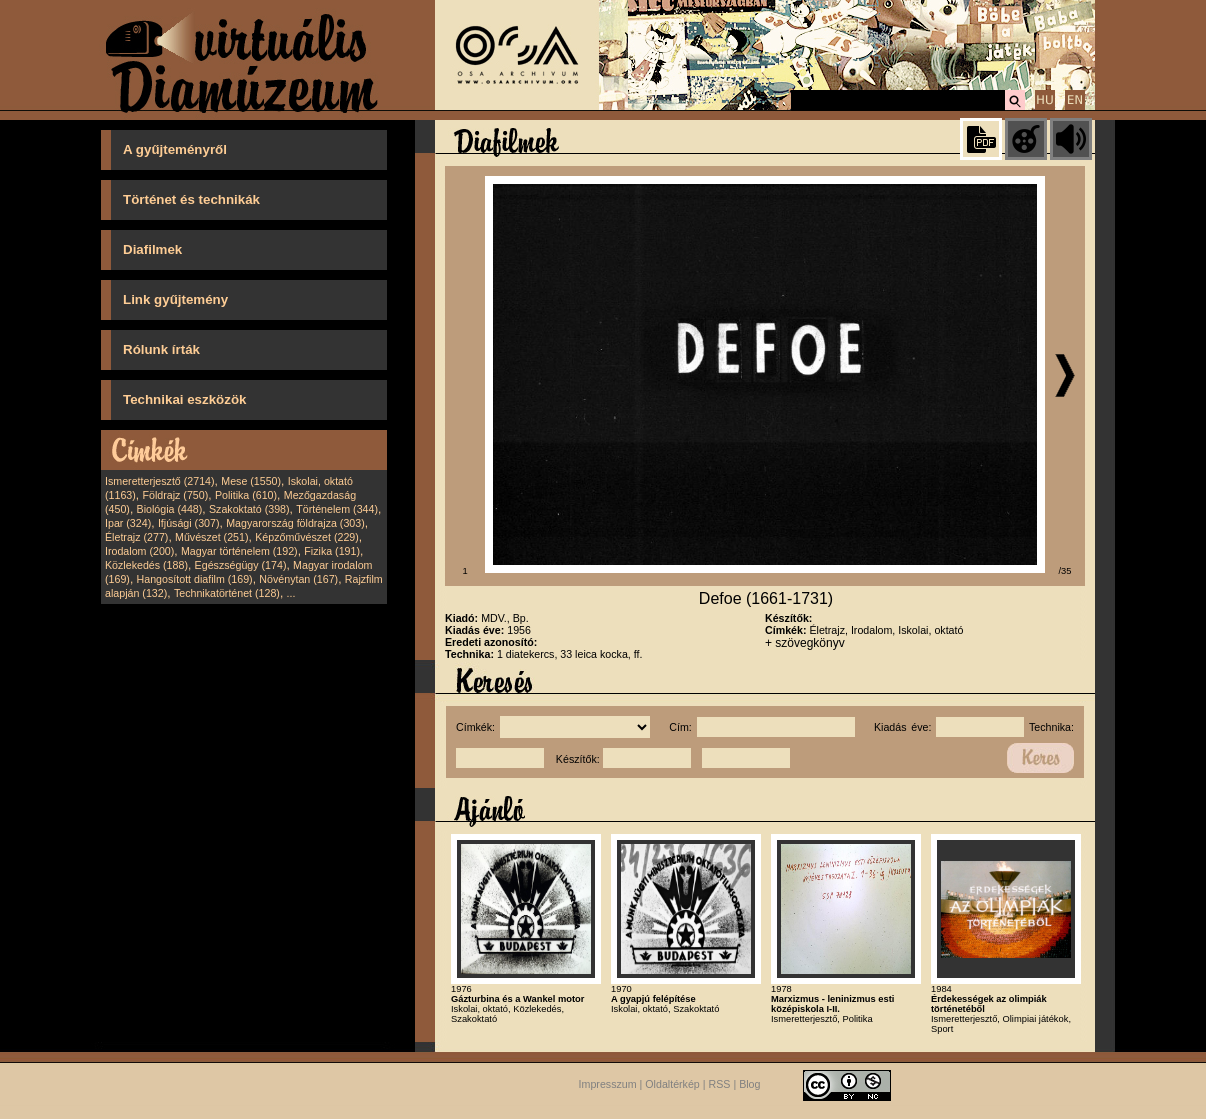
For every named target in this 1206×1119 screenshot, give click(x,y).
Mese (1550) (251, 481)
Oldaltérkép (672, 1085)
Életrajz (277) (136, 537)
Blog (749, 1085)
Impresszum (608, 1085)
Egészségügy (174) (241, 565)
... (291, 593)
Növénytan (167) (298, 579)
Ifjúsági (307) (189, 523)
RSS (720, 1085)
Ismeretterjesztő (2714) (160, 481)
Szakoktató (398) (249, 509)
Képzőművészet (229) (307, 537)
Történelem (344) (337, 509)
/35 (1065, 571)
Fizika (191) (332, 551)
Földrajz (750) (175, 495)
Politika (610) (246, 495)
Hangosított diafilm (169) (195, 579)
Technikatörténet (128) (227, 593)
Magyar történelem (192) (239, 551)
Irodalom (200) (139, 551)
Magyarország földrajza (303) (295, 523)
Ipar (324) (128, 523)
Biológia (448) (170, 509)
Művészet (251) (211, 537)
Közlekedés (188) (146, 565)
